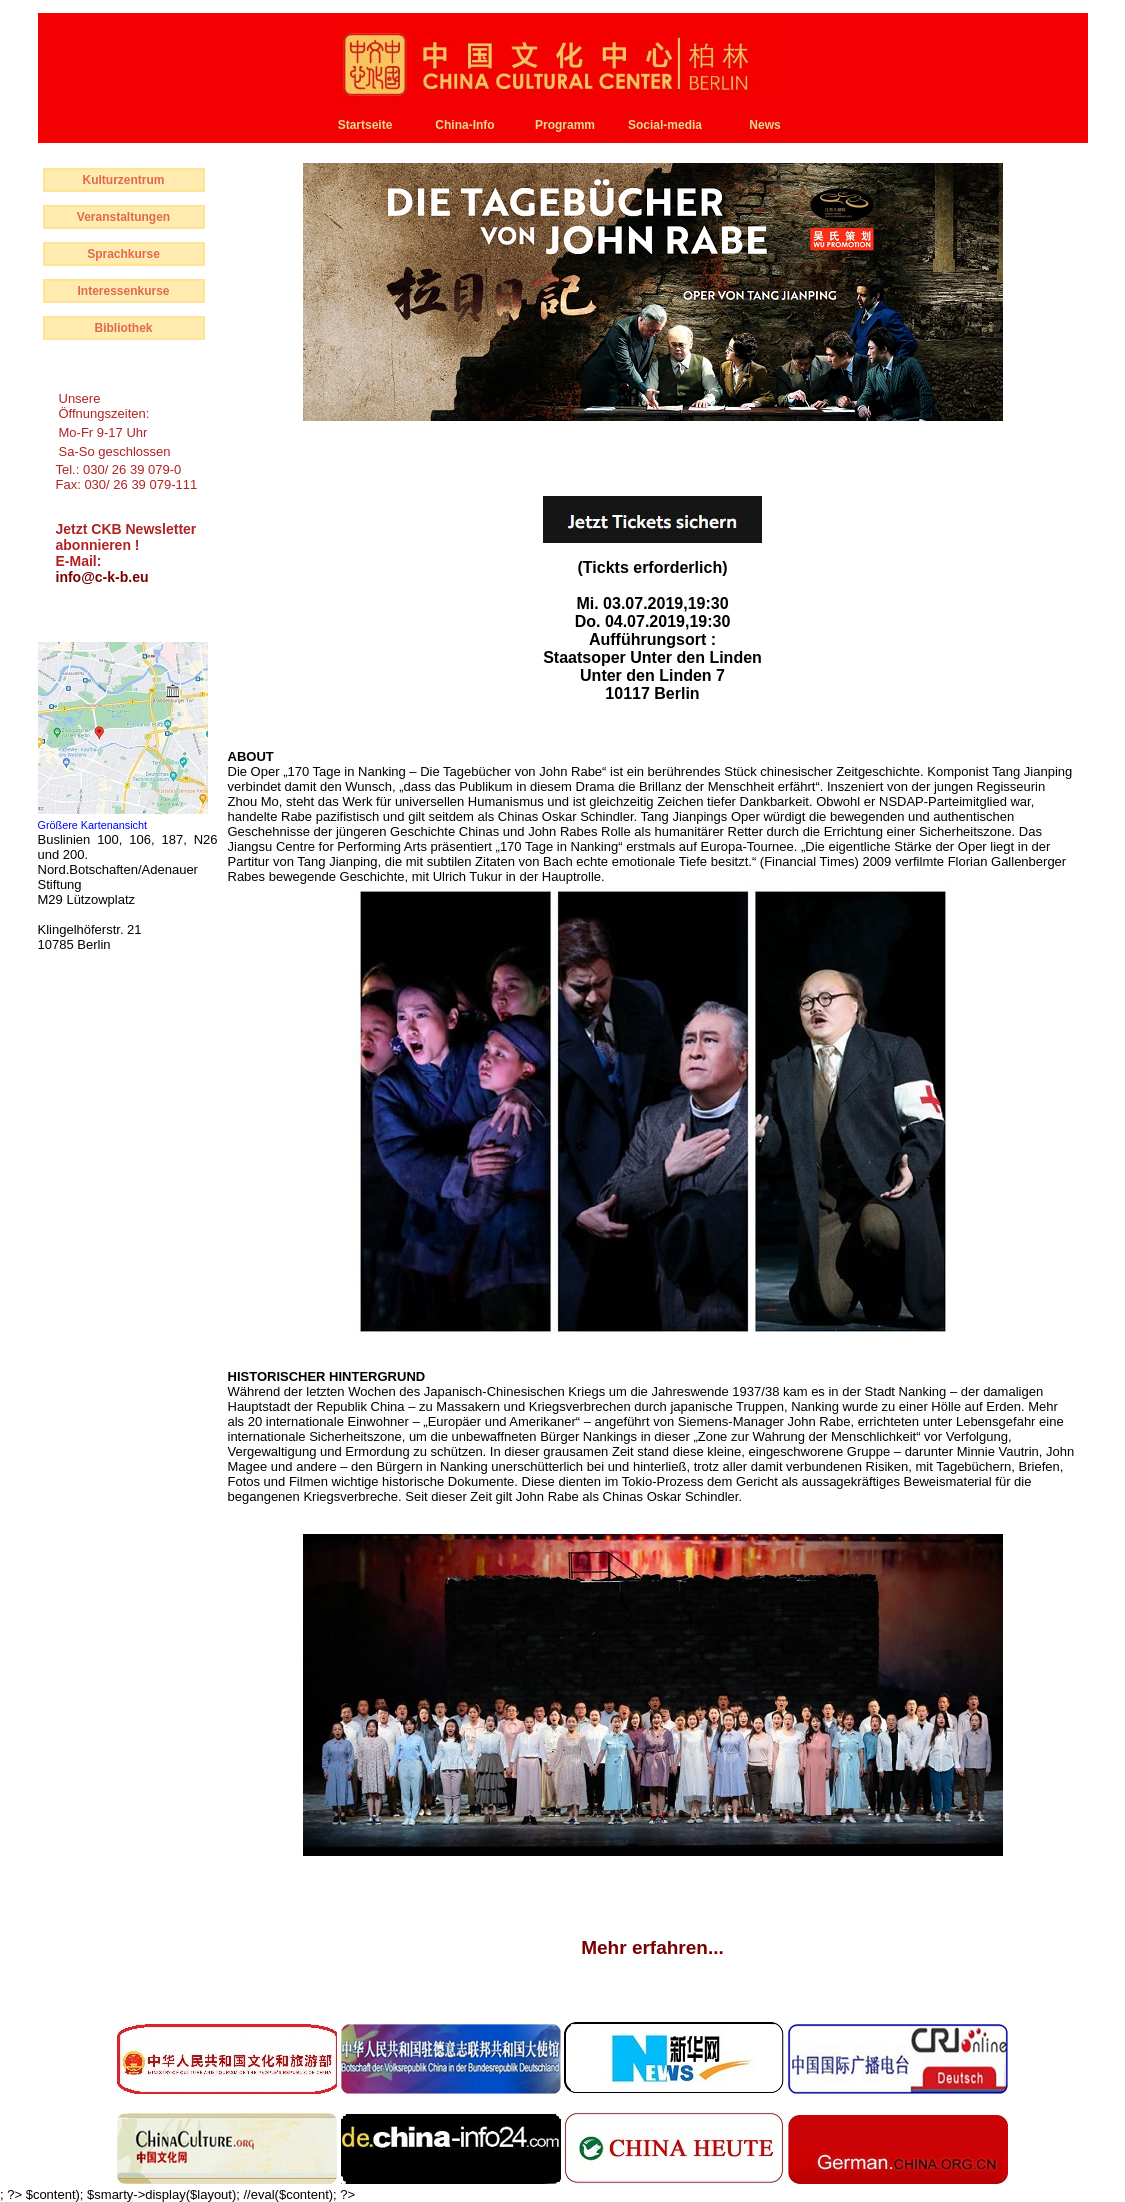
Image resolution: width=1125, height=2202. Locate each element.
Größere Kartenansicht (93, 825)
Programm (565, 125)
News (764, 125)
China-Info (464, 125)
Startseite (365, 125)
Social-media (665, 125)
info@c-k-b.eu (102, 577)
